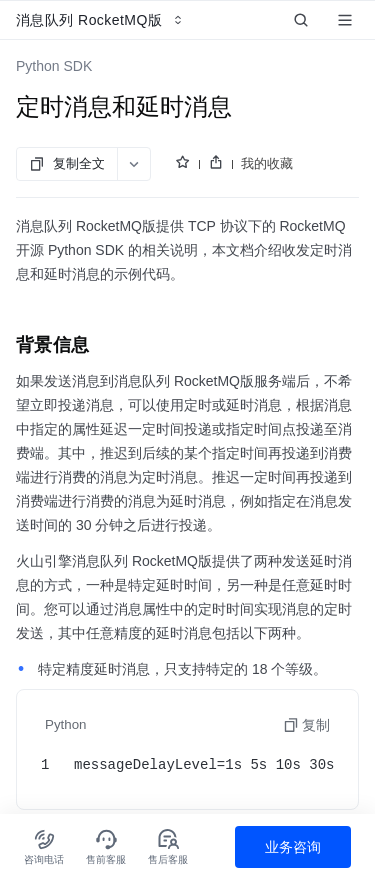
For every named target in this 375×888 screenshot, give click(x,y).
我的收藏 (267, 163)
